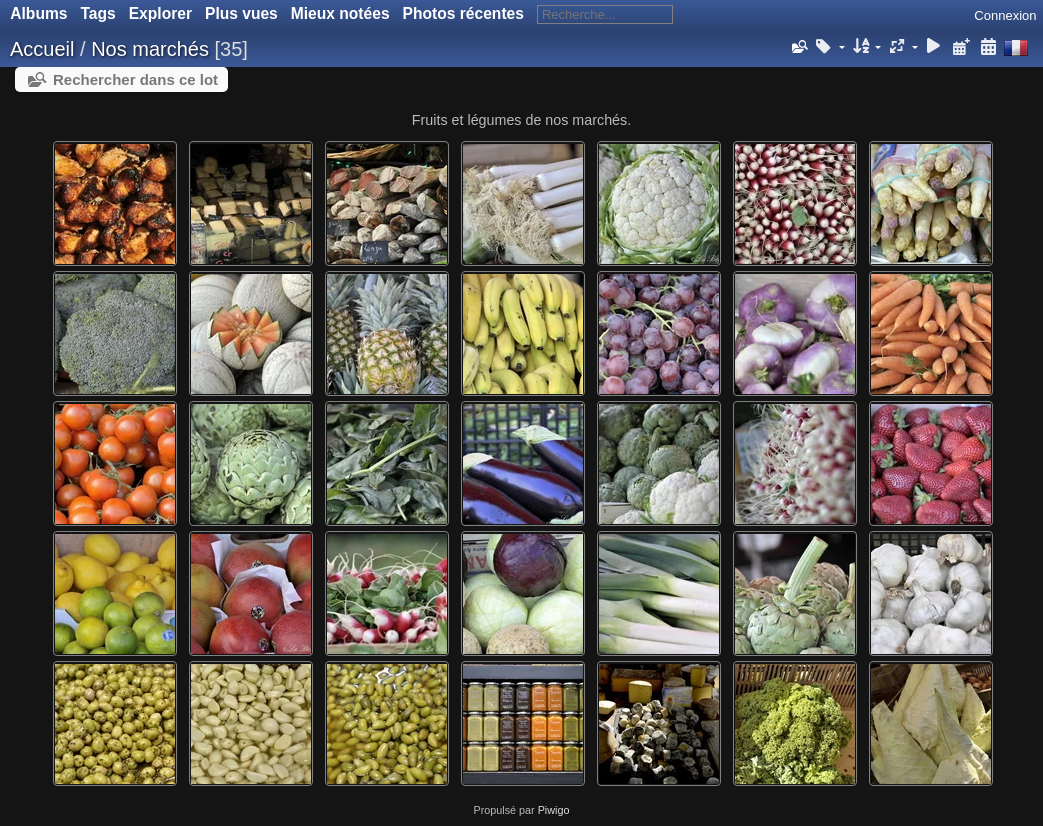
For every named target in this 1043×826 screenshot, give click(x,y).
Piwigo (554, 810)
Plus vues (241, 13)
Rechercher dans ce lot (135, 79)
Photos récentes (463, 13)
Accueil (42, 49)
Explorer (160, 13)
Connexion (1005, 15)
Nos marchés (150, 49)
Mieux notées (340, 13)
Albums (38, 13)
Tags (97, 13)
